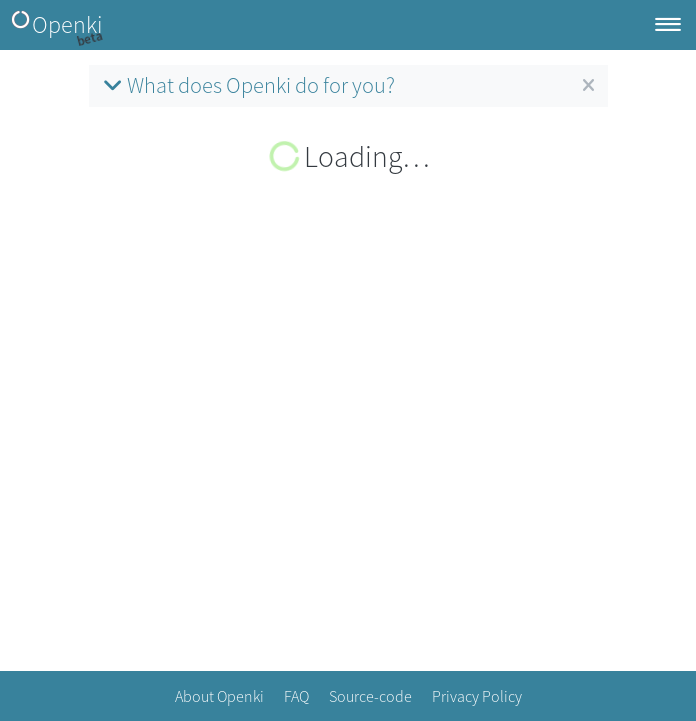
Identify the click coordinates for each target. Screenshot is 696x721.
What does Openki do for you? (247, 85)
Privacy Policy (477, 696)
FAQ (296, 696)
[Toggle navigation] (668, 25)
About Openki (219, 696)
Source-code (370, 696)
